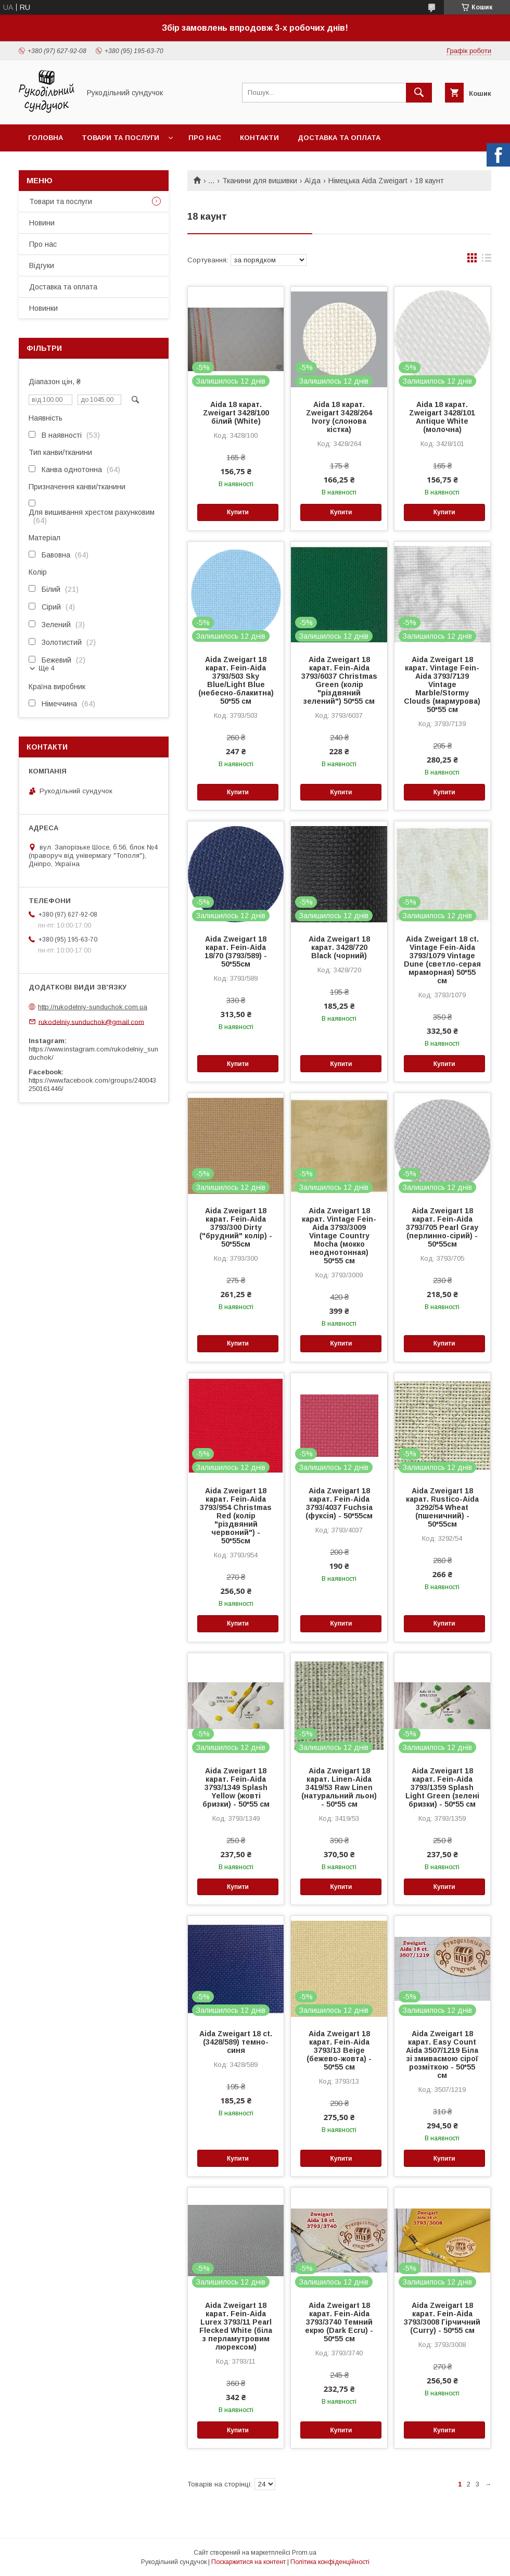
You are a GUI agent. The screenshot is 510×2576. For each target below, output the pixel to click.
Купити (238, 512)
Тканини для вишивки (259, 180)
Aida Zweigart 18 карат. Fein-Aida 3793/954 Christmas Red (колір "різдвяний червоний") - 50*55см (236, 1516)
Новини (42, 223)
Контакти (259, 138)
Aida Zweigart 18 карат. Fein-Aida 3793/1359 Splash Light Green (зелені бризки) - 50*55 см (442, 1787)
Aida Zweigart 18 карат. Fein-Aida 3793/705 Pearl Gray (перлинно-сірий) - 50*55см (442, 1227)
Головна (45, 138)
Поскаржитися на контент (248, 2562)
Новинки (43, 308)
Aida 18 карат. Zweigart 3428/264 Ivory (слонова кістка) (339, 417)
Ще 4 (47, 668)
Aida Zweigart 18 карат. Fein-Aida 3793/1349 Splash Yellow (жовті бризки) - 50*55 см (236, 1787)
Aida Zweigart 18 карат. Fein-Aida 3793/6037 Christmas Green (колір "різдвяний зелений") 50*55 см (339, 680)
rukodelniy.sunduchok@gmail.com (91, 1021)
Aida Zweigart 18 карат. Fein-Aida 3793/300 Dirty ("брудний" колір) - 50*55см (235, 1227)
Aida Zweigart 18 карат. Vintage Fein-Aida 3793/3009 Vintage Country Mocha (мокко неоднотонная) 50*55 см (339, 1236)
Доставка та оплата (339, 138)
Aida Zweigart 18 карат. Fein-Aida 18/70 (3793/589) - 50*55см (236, 951)
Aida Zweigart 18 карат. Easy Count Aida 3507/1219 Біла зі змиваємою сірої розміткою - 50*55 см (442, 2054)
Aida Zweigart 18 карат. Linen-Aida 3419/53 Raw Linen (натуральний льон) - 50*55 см (339, 1787)
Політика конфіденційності (329, 2562)
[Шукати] (419, 93)
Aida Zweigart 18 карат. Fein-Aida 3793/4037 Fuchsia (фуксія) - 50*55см (339, 1503)
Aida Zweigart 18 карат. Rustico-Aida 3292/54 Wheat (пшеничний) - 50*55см (442, 1507)
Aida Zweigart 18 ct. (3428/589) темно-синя (235, 2041)
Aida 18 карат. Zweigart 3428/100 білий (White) (236, 412)
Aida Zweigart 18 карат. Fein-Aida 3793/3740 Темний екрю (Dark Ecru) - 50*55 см (339, 2322)
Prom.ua (304, 2552)
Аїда (312, 180)
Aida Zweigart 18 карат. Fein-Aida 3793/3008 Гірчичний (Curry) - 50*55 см (442, 2317)
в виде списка (486, 260)
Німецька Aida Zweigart (367, 180)
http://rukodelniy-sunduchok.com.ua (92, 1007)
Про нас (204, 138)
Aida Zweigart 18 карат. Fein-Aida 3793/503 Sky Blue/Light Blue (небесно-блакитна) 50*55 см (236, 680)
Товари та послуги (120, 138)
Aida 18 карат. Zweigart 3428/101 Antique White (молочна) (442, 417)
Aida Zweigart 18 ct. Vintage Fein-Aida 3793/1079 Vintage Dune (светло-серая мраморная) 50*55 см (442, 960)
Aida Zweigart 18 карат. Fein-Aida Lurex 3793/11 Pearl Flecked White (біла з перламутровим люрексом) (235, 2326)
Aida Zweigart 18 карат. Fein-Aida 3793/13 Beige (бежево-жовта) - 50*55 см (339, 2050)
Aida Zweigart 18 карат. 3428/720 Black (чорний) (339, 947)
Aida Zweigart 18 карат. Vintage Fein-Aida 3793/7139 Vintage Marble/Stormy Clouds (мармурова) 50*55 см (442, 684)
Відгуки (41, 265)
